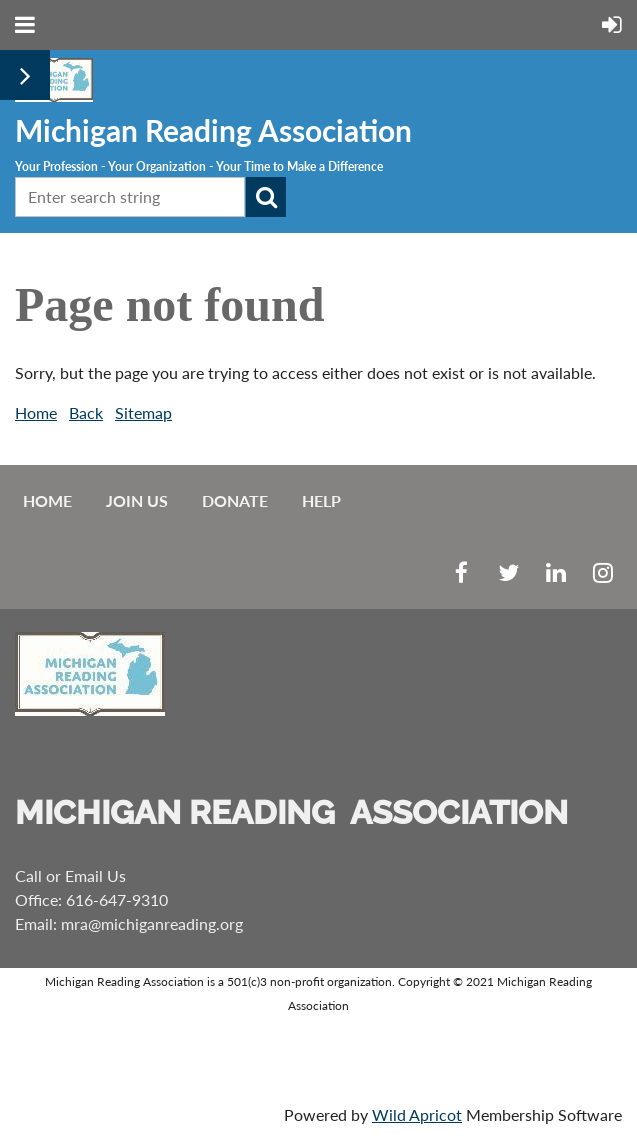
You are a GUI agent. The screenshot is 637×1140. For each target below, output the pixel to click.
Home (36, 412)
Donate (235, 500)
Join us (137, 500)
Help (321, 500)
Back (86, 412)
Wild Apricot (417, 1114)
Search (266, 197)
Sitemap (143, 412)
